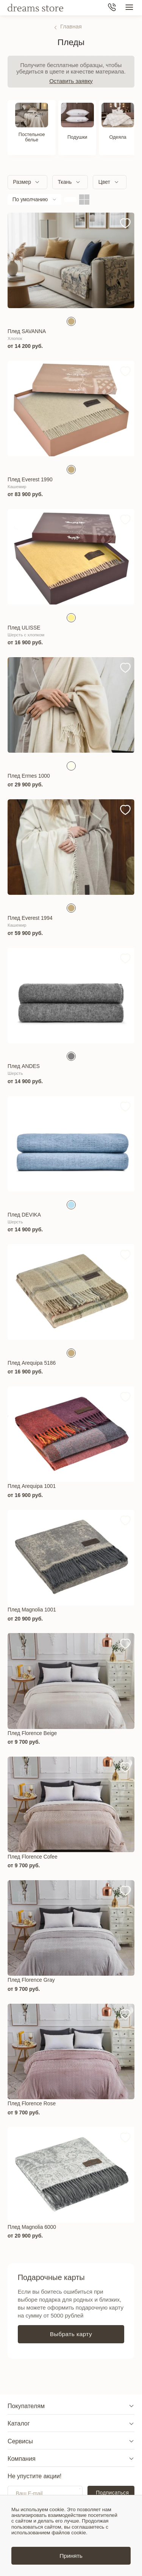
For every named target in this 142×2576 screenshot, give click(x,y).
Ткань (65, 182)
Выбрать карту (71, 2334)
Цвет (104, 182)
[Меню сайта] (129, 8)
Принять (71, 2556)
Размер (22, 182)
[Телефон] (112, 8)
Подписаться (112, 2493)
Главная (71, 26)
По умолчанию (30, 199)
